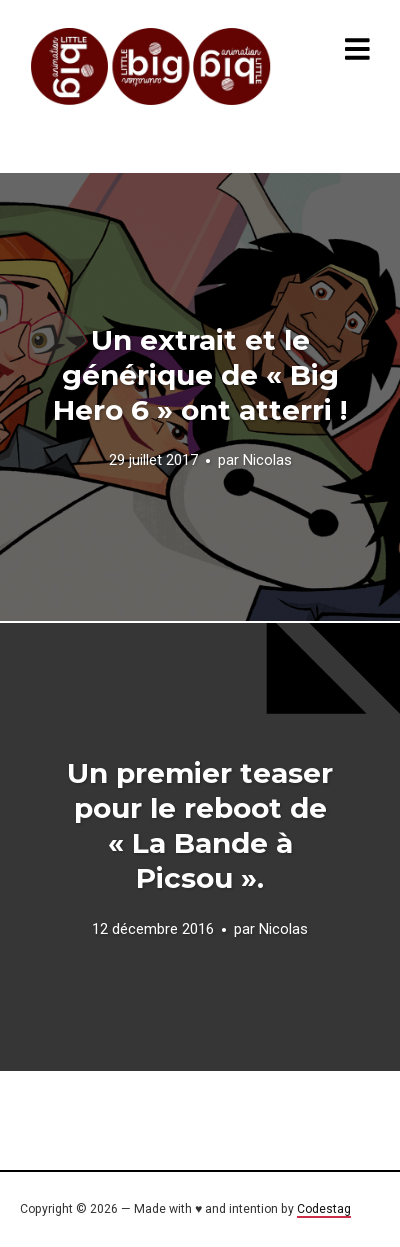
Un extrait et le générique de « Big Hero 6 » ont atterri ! (200, 375)
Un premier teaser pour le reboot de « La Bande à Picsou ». (200, 825)
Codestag (324, 1209)
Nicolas (267, 461)
